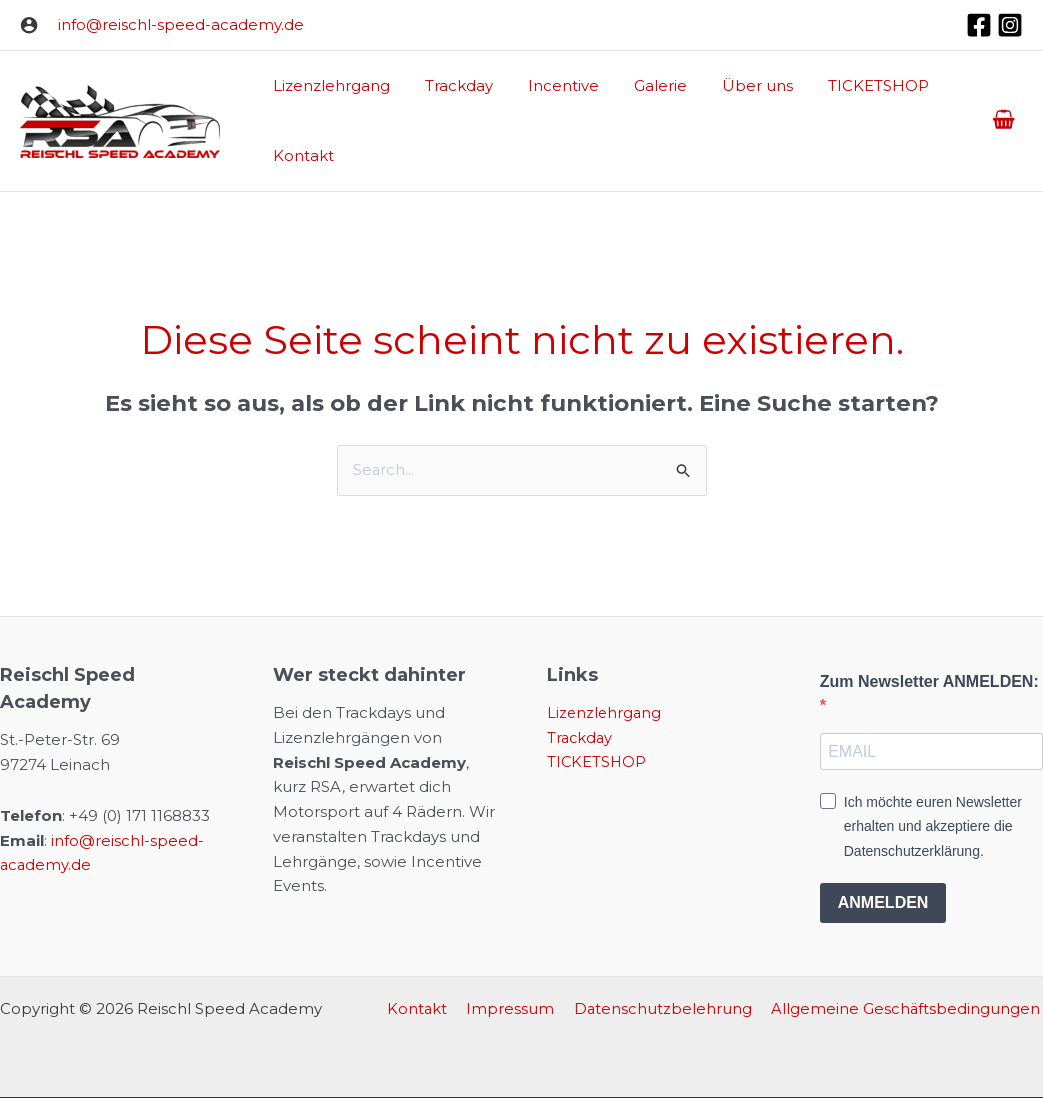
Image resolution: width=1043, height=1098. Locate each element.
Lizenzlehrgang (605, 713)
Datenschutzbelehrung (668, 1009)
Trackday (581, 737)
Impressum (520, 1009)
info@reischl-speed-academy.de (181, 24)
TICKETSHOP (597, 762)
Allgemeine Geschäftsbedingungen (908, 1009)
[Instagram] (1010, 25)
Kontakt (430, 1009)
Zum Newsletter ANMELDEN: (929, 681)
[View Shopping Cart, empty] (1003, 121)
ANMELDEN (883, 903)
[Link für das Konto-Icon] (29, 25)
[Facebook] (979, 25)
